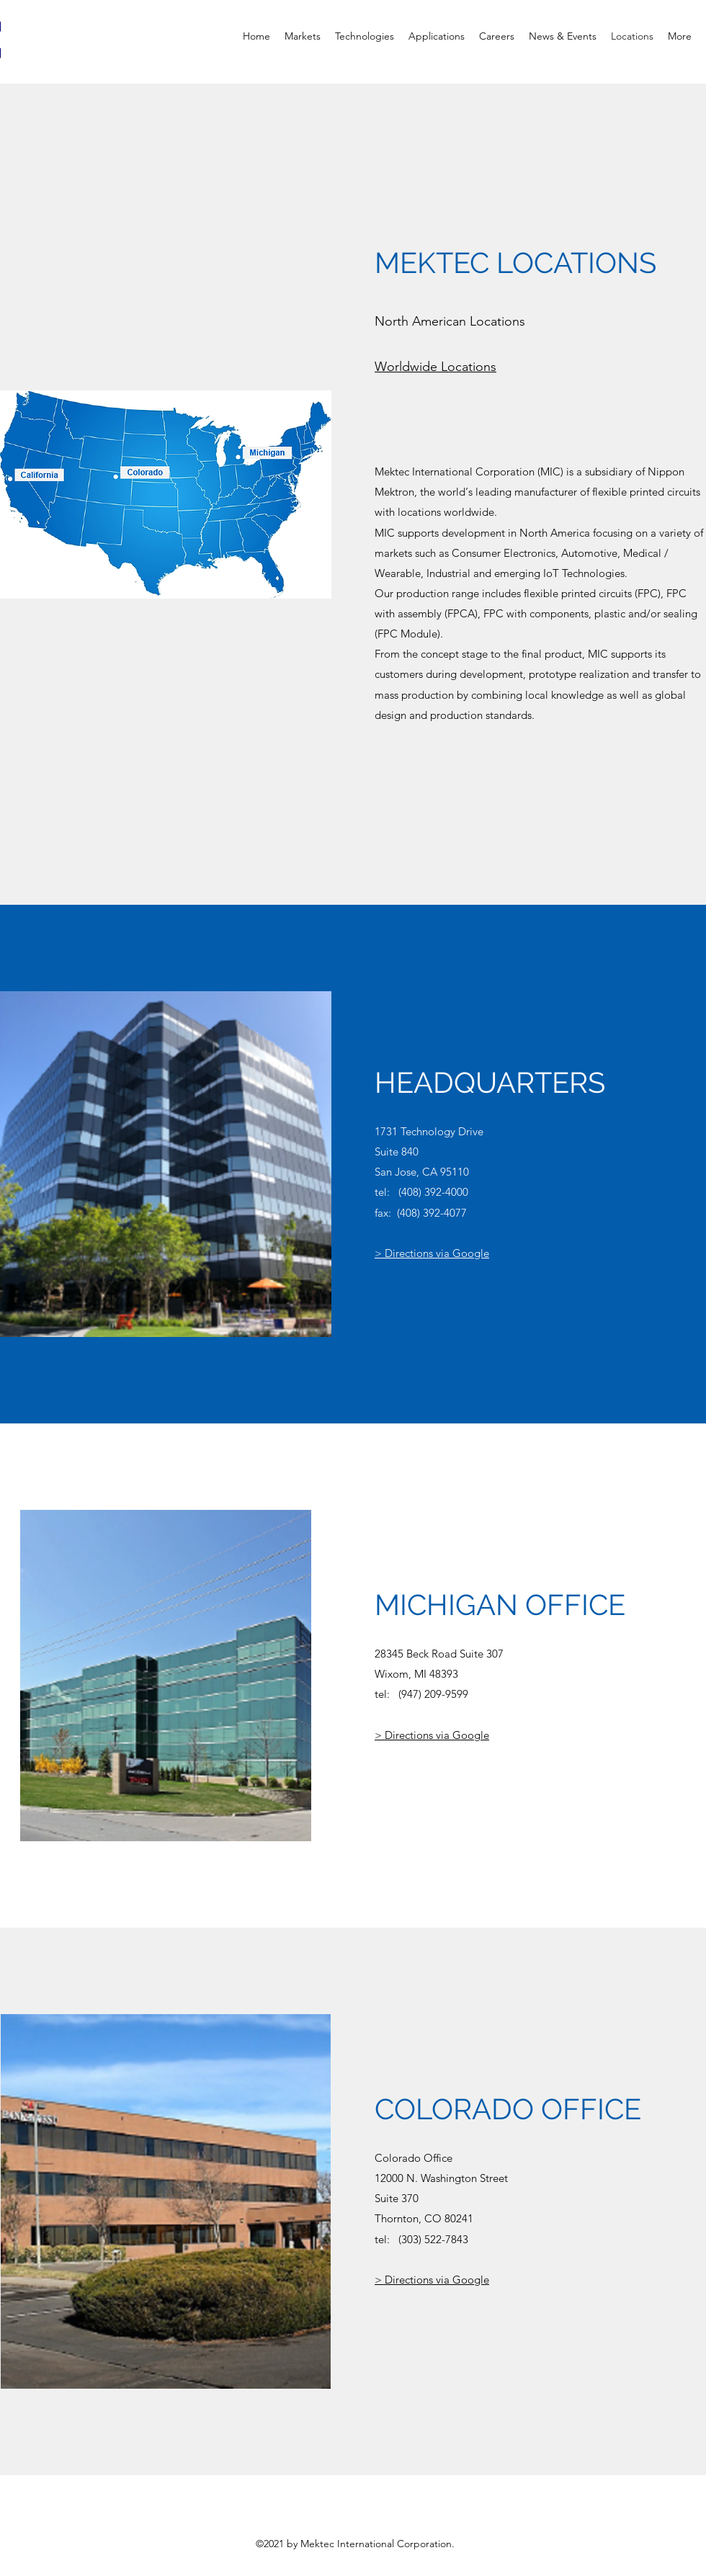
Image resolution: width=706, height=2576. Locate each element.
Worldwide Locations (435, 367)
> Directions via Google (432, 1253)
